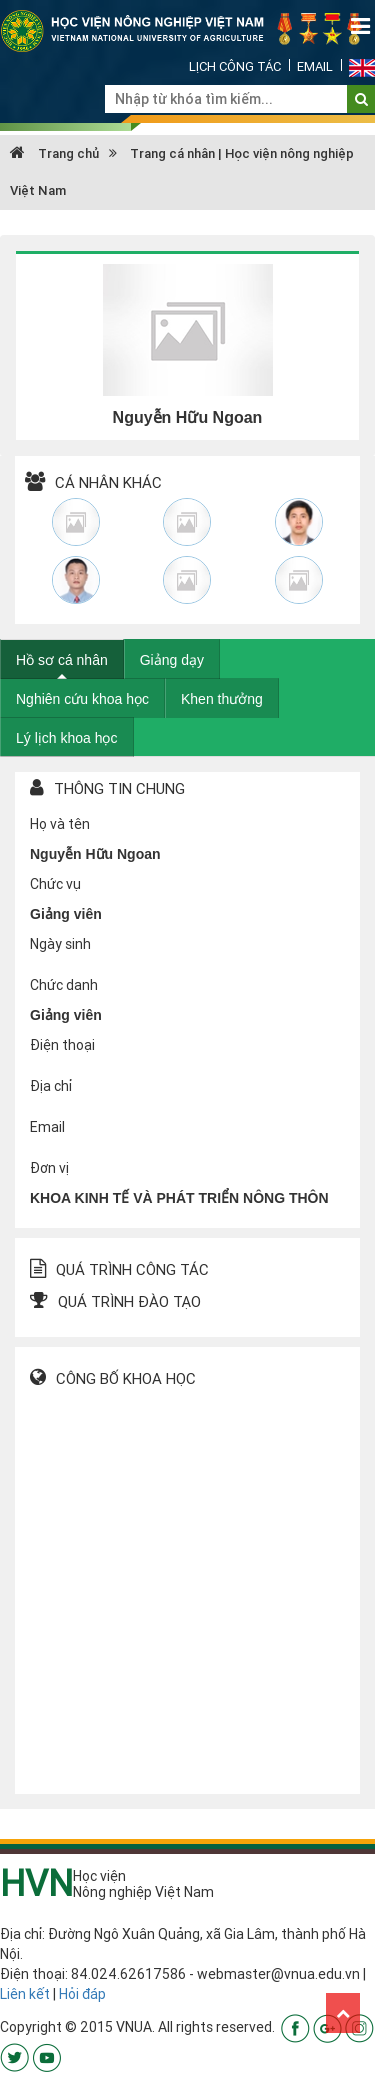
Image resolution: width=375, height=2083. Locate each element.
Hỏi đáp (82, 1994)
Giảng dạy (172, 660)
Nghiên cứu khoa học (82, 699)
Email (315, 66)
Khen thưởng (222, 699)
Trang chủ (54, 153)
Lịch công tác (235, 66)
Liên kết (25, 1994)
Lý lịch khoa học (67, 738)
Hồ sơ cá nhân (62, 660)
